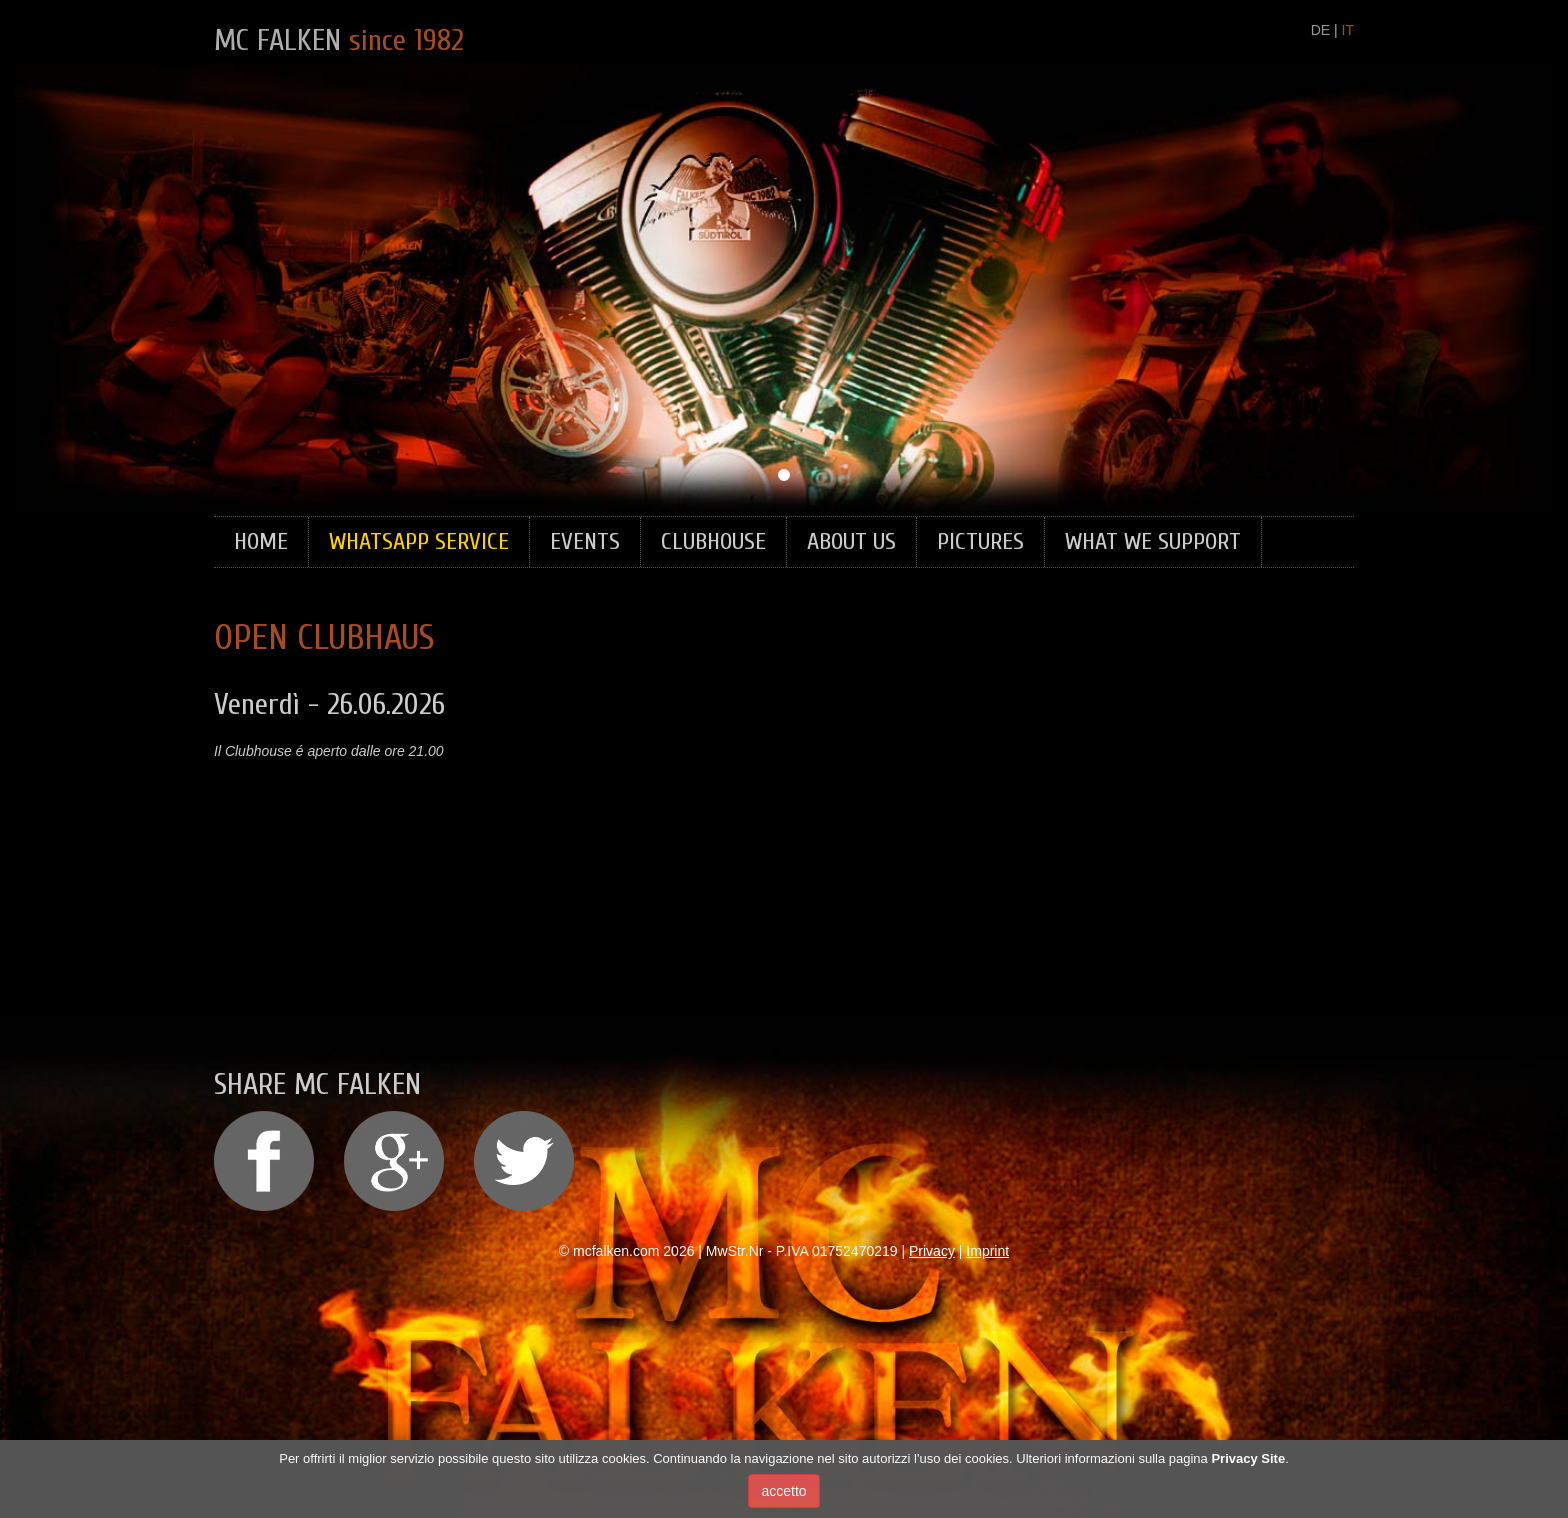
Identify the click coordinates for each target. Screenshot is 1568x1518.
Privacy (932, 1251)
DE (1320, 30)
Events (585, 541)
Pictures (980, 541)
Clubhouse (713, 541)
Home (261, 541)
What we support (1153, 541)
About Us (851, 541)
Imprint (987, 1251)
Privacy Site (1248, 1458)
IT (1348, 30)
